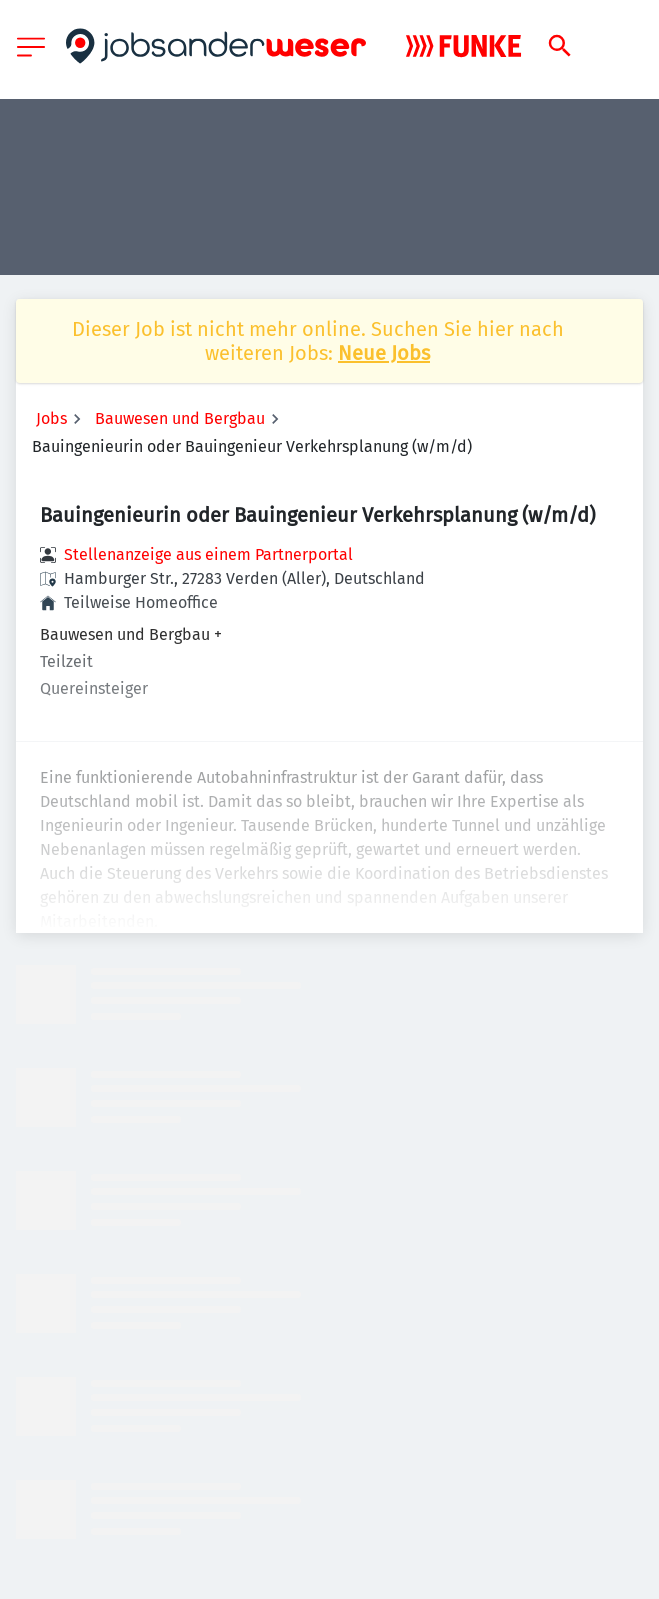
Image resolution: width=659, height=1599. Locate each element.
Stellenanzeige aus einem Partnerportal (208, 554)
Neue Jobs (384, 353)
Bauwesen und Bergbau (180, 418)
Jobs (51, 418)
